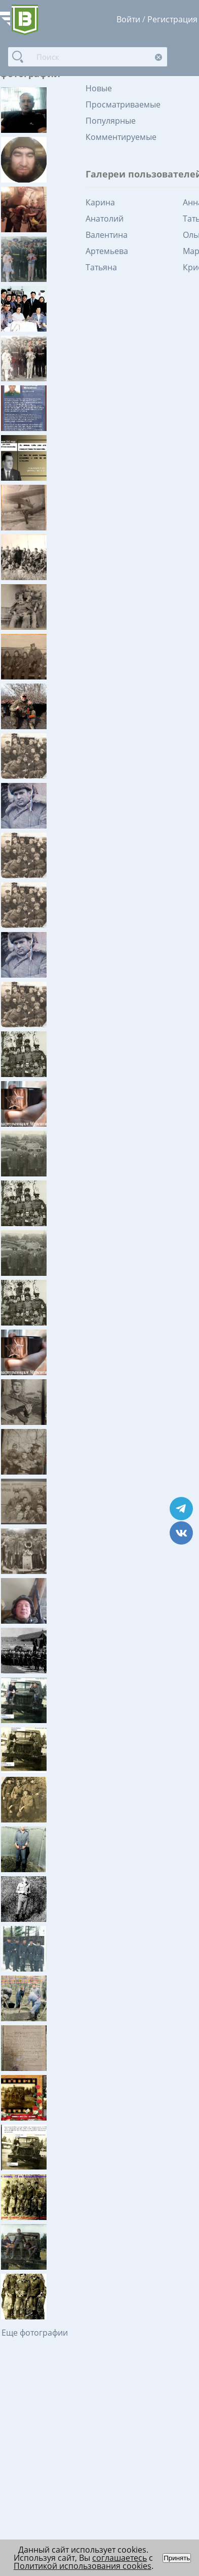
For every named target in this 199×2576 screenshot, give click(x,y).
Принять (177, 2558)
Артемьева (107, 251)
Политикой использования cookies (82, 2565)
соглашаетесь (119, 2557)
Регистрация (172, 19)
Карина (100, 202)
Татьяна (101, 267)
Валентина (107, 234)
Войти (128, 19)
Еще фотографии (35, 2332)
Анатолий (105, 218)
